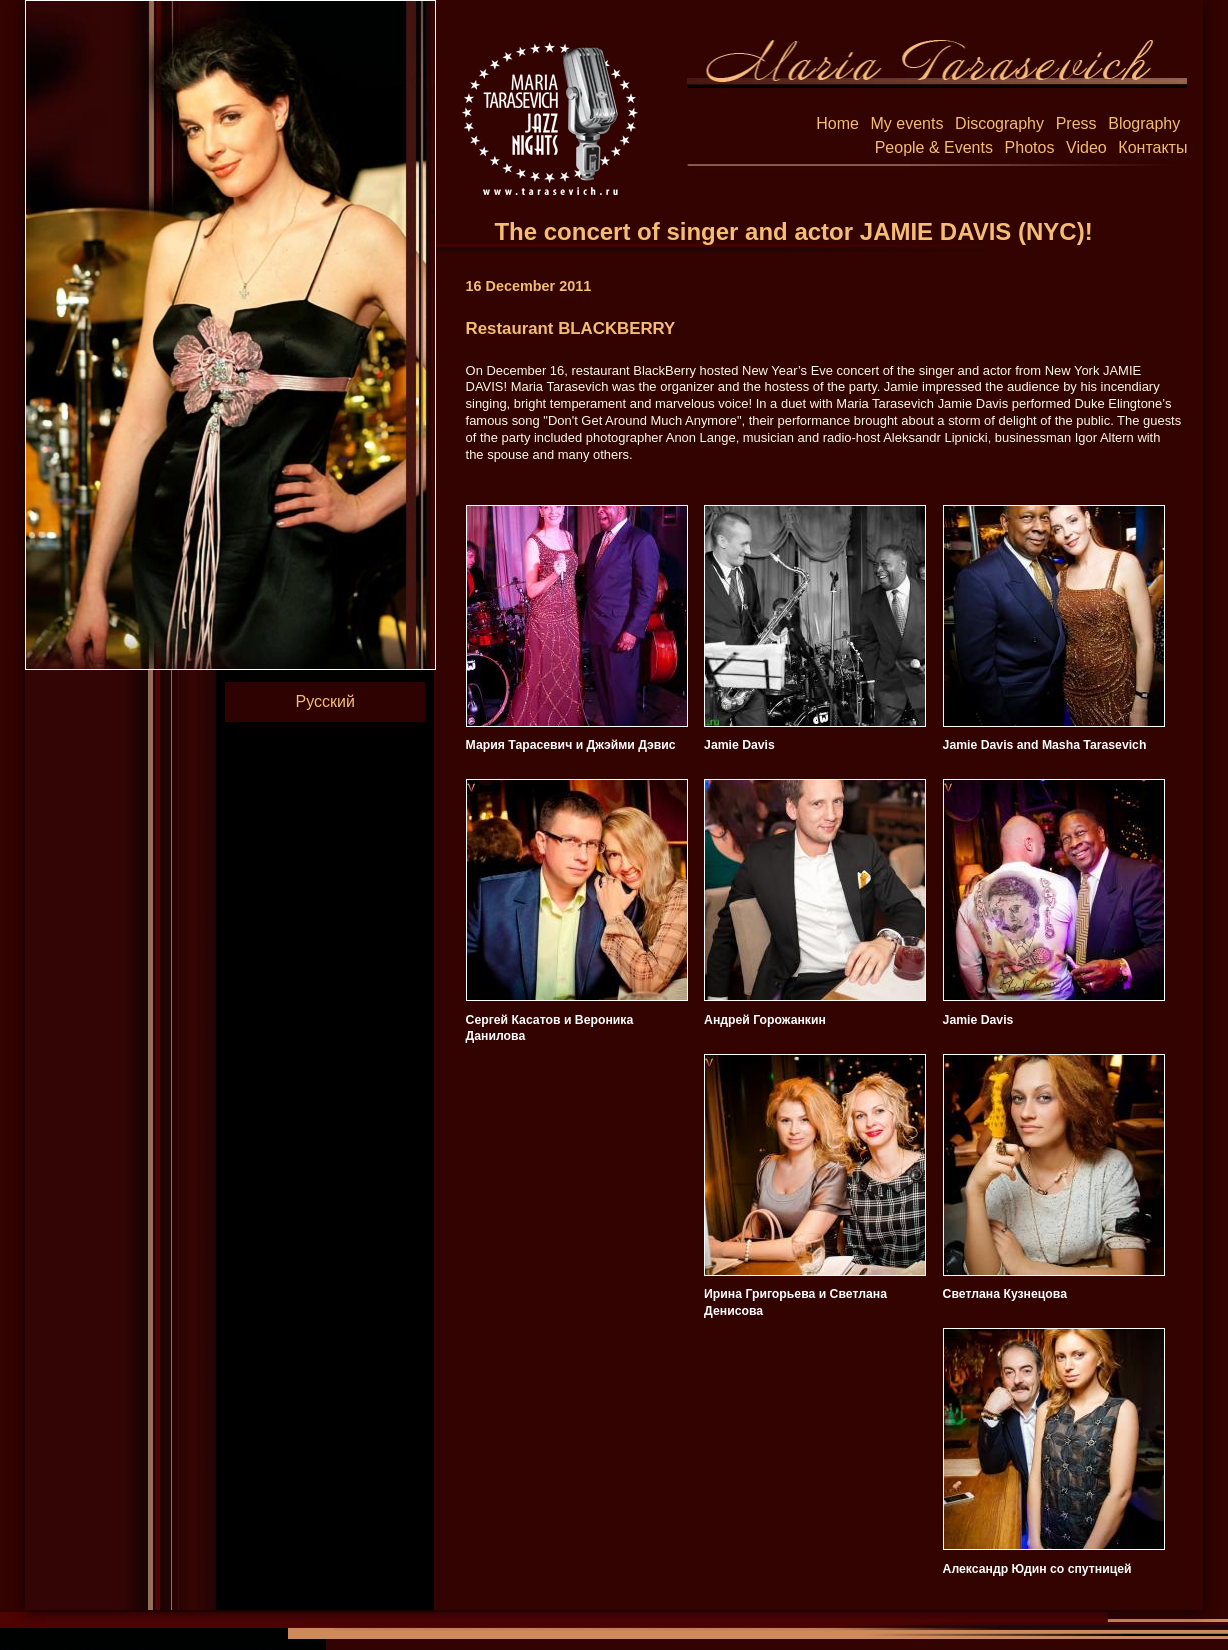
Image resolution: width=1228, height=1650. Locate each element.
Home (837, 123)
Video (1086, 147)
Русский (325, 701)
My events (907, 123)
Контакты (1152, 147)
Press (1076, 123)
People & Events (934, 147)
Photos (1030, 147)
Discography (999, 123)
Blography (1144, 123)
